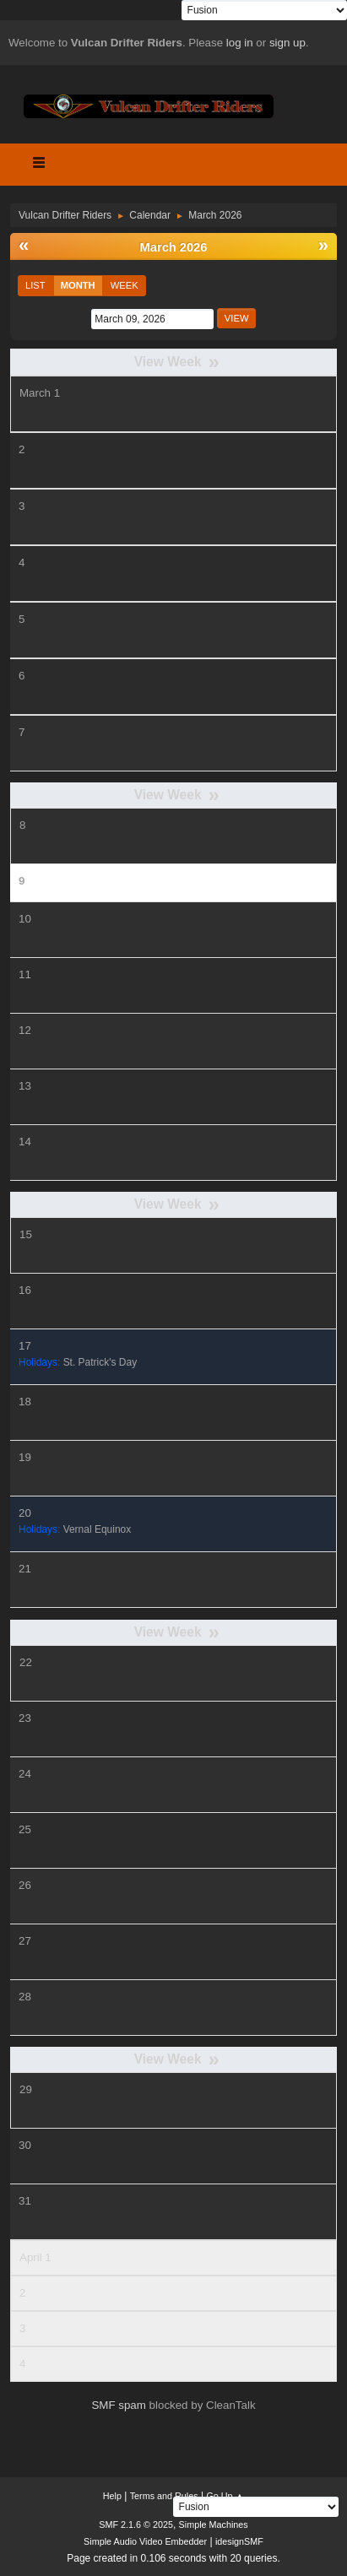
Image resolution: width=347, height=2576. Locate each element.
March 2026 (174, 247)
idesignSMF (239, 2541)
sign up (287, 42)
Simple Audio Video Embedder (145, 2541)
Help (112, 2496)
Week (124, 285)
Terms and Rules (164, 2496)
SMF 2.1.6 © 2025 (136, 2524)
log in (239, 42)
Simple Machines (213, 2524)
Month (78, 285)
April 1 (35, 2257)
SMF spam (118, 2405)
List (35, 285)
